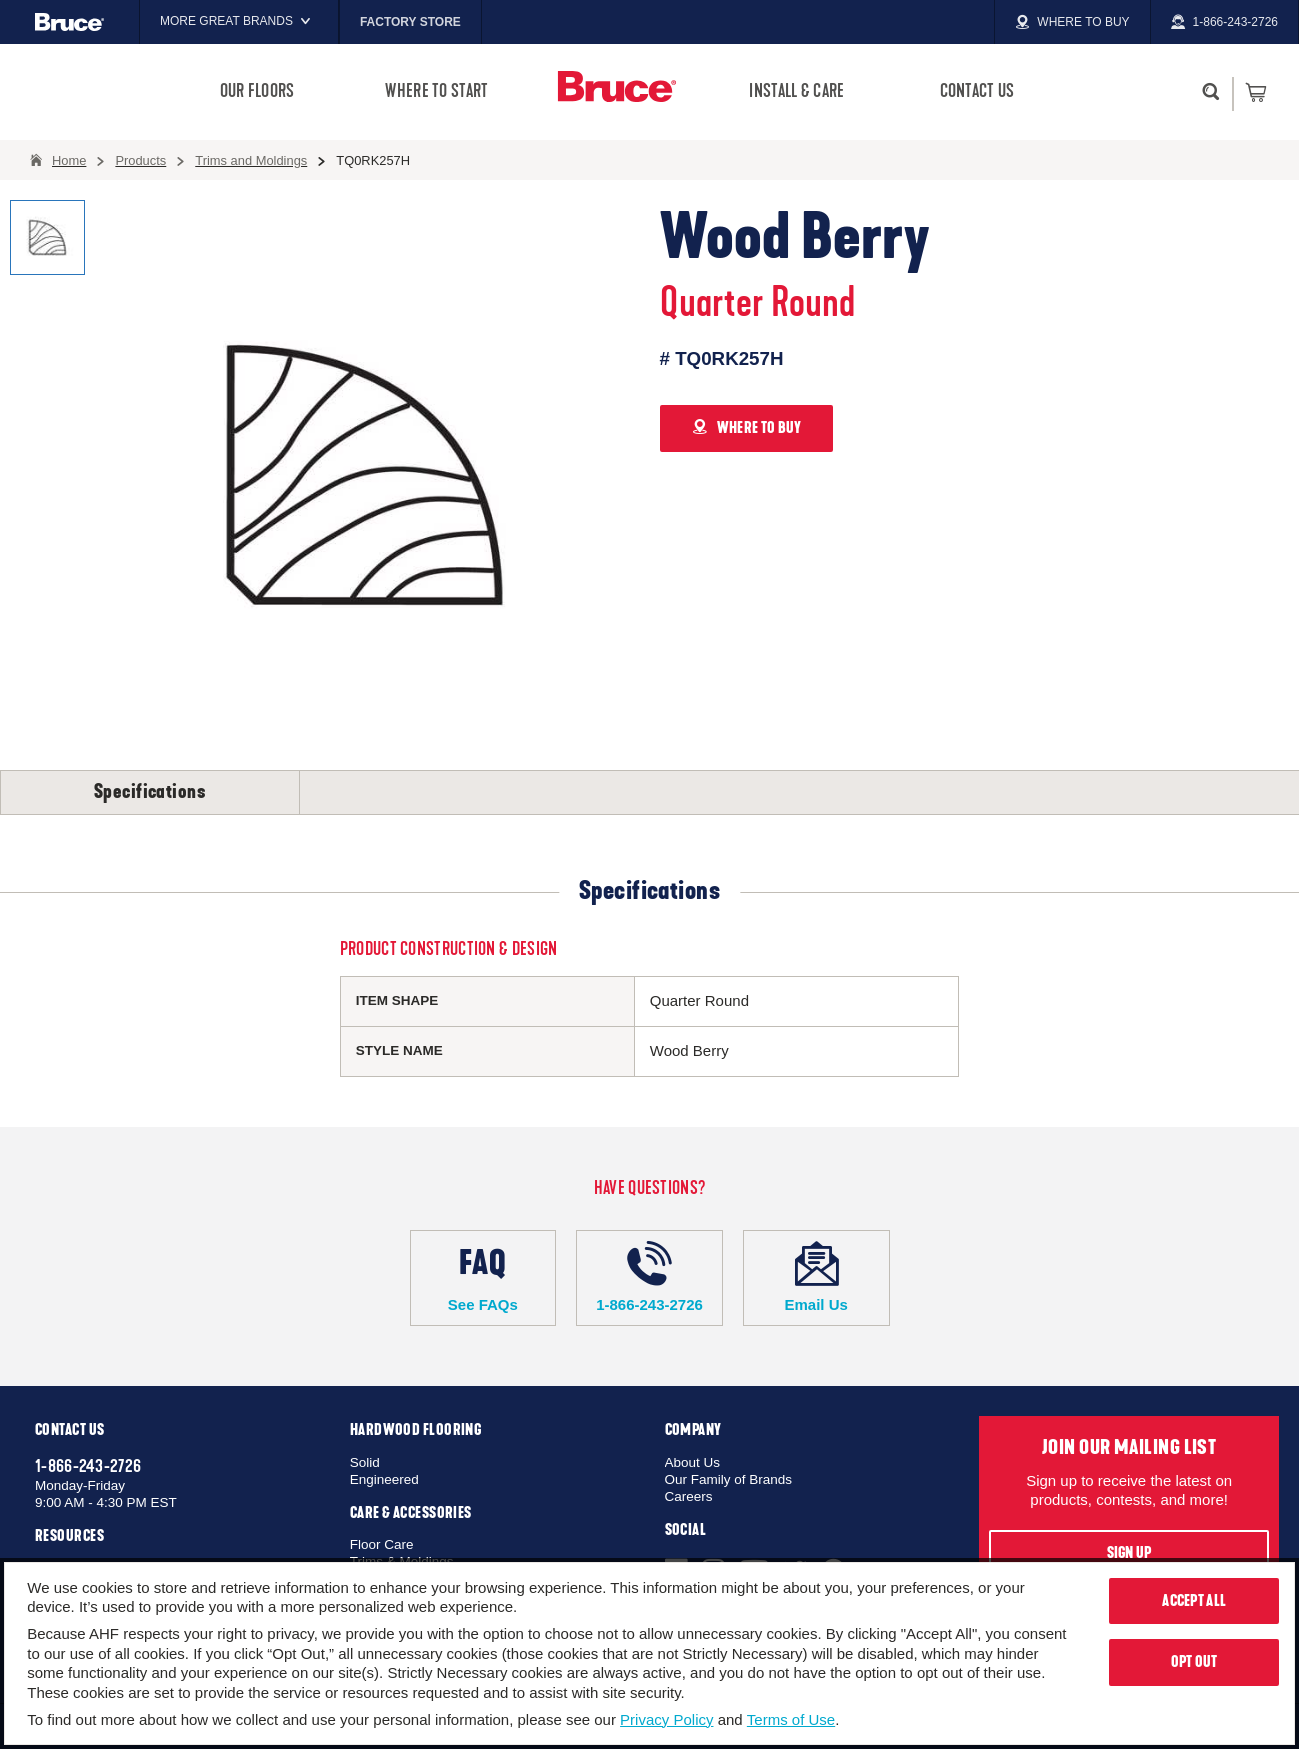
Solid (365, 1462)
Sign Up (1129, 1553)
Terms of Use (791, 1719)
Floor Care (382, 1544)
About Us (693, 1462)
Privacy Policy (666, 1719)
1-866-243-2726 (649, 1277)
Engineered (384, 1479)
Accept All (1194, 1601)
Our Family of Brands (729, 1479)
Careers (689, 1496)
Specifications (150, 792)
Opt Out (1194, 1662)
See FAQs (483, 1277)
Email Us (816, 1277)
